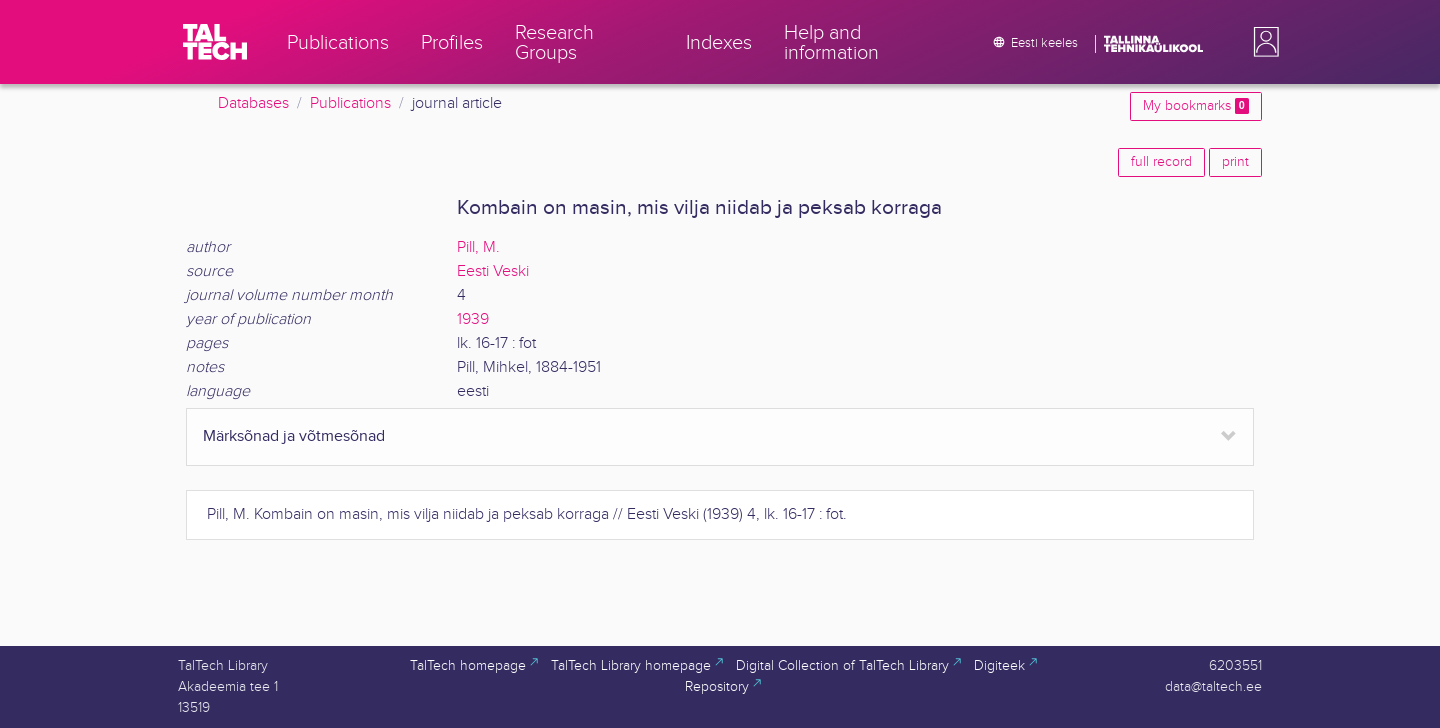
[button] (1262, 42)
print (1235, 162)
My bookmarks (1196, 106)
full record (1161, 162)
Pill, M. (478, 247)
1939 (473, 319)
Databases (253, 103)
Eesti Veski (493, 271)
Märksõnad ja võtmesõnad (294, 436)
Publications (350, 103)
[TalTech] (215, 42)
